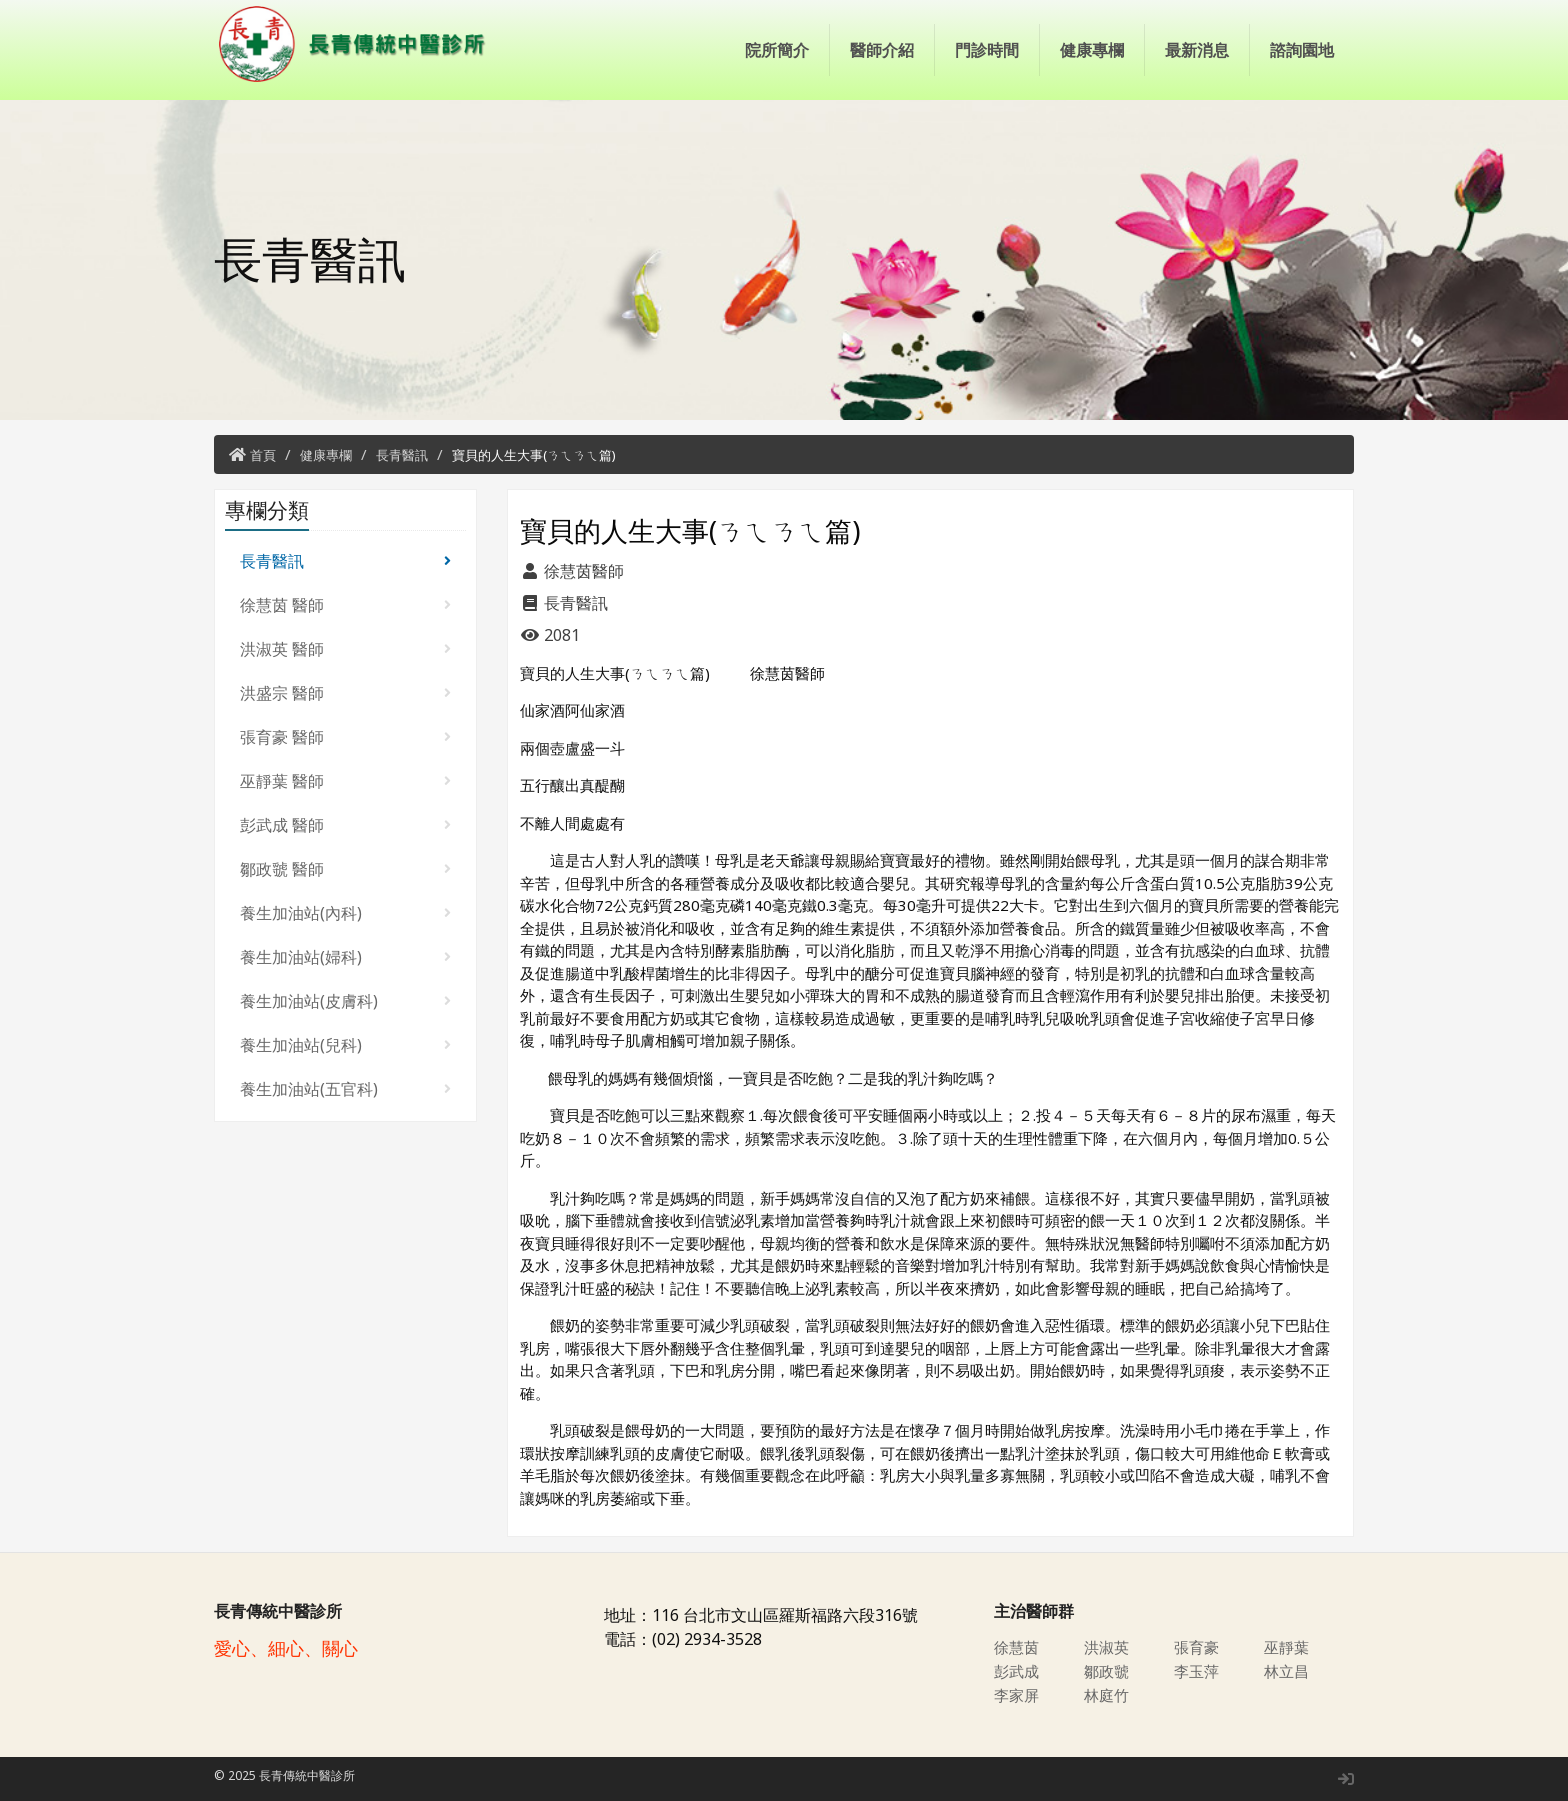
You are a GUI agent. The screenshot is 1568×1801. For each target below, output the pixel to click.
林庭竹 (1108, 1695)
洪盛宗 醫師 (345, 693)
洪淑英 (1108, 1647)
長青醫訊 (402, 455)
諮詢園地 (1302, 50)
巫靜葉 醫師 (345, 781)
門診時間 (987, 50)
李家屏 (1018, 1695)
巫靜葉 (1288, 1647)
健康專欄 (1092, 50)
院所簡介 (777, 50)
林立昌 (1288, 1671)
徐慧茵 (1018, 1647)
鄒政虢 (1108, 1671)
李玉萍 (1198, 1671)
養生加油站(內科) (345, 913)
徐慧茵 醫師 (345, 605)
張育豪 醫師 (345, 737)
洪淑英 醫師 (345, 649)
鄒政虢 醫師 (345, 869)
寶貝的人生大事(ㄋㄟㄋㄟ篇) (534, 455)
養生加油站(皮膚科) (345, 1001)
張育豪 (1198, 1647)
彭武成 (1018, 1671)
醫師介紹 (882, 50)
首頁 (263, 455)
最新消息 (1197, 50)
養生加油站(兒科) (345, 1045)
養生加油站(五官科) (345, 1089)
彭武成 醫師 (345, 825)
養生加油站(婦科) (345, 957)
